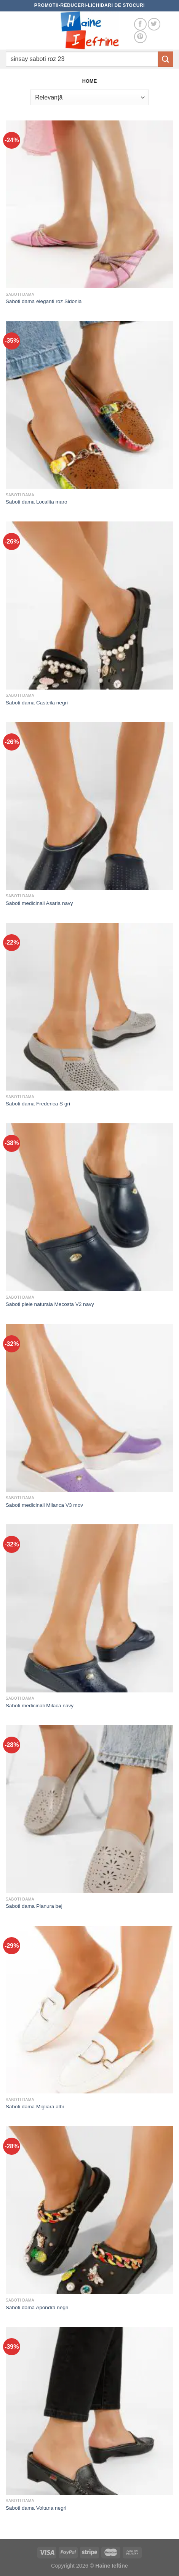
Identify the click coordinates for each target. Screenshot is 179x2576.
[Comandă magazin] (89, 97)
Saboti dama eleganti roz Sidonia (44, 301)
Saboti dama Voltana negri (36, 2508)
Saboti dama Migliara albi (35, 2106)
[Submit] (165, 58)
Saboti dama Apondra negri (37, 2307)
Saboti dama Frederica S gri (38, 1104)
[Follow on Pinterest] (140, 36)
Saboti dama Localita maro (36, 502)
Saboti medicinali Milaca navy (40, 1705)
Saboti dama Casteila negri (37, 703)
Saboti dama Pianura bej (34, 1906)
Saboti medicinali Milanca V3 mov (44, 1505)
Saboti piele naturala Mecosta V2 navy (50, 1304)
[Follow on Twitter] (154, 24)
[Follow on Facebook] (140, 24)
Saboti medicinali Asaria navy (39, 903)
